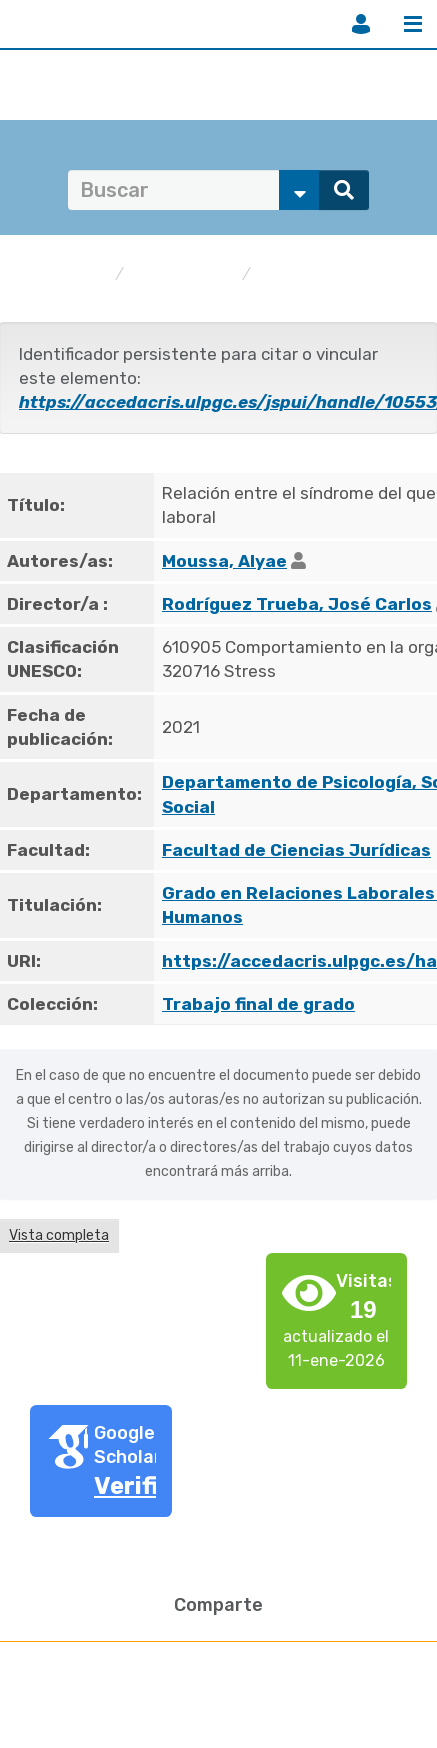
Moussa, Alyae (224, 561)
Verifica (140, 1486)
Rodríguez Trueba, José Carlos (297, 604)
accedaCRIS (63, 274)
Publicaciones (183, 274)
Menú (413, 24)
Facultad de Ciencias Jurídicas (296, 850)
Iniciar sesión (361, 24)
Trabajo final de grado (337, 274)
